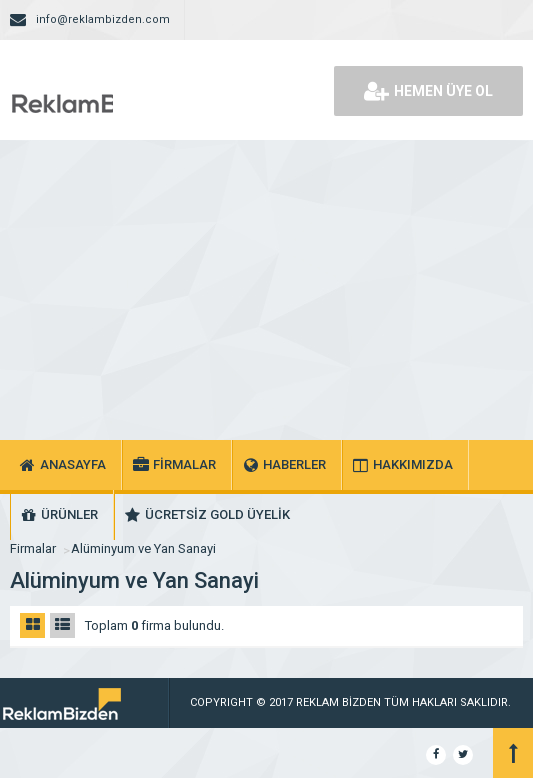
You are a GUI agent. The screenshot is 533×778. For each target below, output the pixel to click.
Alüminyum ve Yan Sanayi (143, 548)
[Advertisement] (266, 290)
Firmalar (33, 548)
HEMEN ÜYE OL (428, 91)
